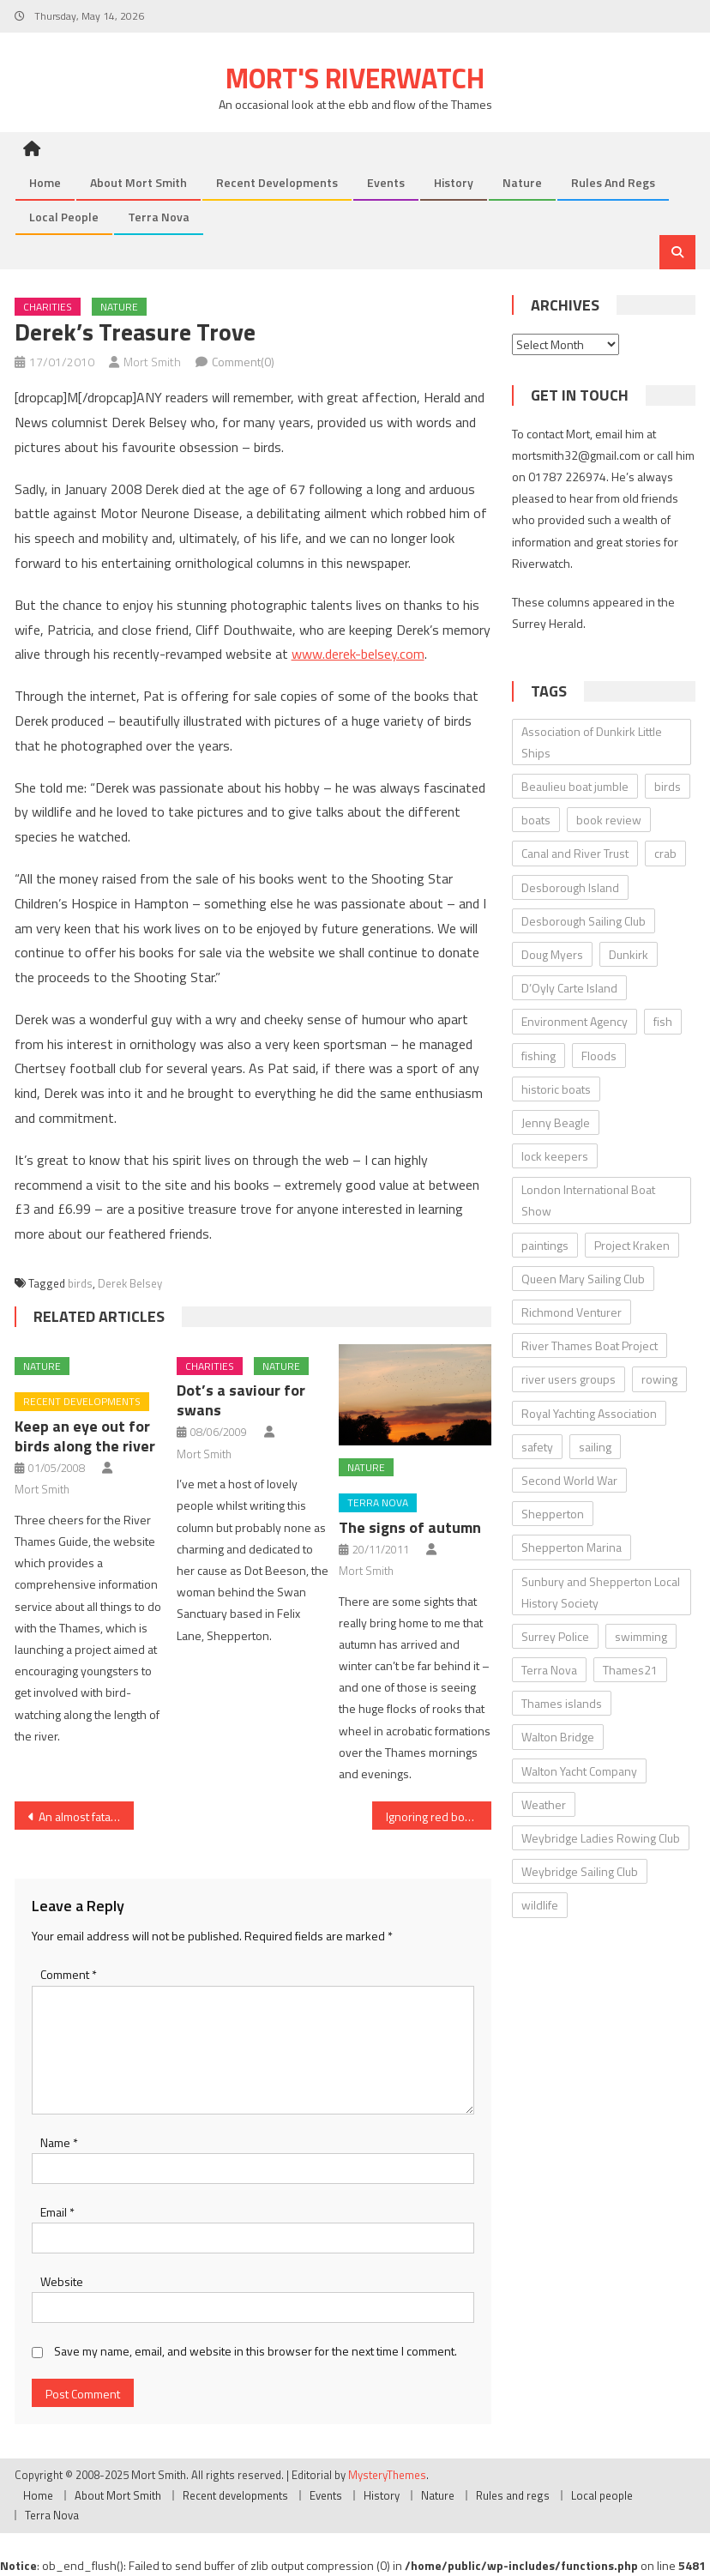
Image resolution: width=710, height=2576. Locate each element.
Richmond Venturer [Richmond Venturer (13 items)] (571, 1312)
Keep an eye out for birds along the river (85, 1436)
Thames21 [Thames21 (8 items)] (630, 1670)
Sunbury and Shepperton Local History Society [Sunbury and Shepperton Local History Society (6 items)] (600, 1592)
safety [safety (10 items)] (537, 1447)
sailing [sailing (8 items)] (595, 1447)
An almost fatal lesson (86, 1816)
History (453, 182)
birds (80, 1283)
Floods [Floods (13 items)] (599, 1056)
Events (386, 182)
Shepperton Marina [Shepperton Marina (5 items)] (571, 1547)
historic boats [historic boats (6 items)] (556, 1089)
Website (61, 2281)
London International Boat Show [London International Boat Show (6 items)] (588, 1200)
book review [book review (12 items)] (608, 820)
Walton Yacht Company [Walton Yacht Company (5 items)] (579, 1771)
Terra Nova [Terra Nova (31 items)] (549, 1670)
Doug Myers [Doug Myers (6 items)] (552, 954)
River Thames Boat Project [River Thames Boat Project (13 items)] (589, 1345)
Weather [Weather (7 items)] (543, 1804)
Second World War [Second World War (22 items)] (569, 1480)
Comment (68, 1974)
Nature (522, 182)
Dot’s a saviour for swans (241, 1399)
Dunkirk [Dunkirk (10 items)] (628, 954)
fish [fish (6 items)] (662, 1021)
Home (45, 182)
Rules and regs (613, 182)
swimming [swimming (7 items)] (641, 1636)
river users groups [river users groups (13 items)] (568, 1379)
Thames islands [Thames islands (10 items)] (561, 1703)
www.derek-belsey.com (358, 653)
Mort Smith (152, 362)
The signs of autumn (410, 1527)
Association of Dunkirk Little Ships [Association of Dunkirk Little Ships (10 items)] (591, 742)
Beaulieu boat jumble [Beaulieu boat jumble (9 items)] (575, 786)
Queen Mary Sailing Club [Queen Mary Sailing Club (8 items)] (583, 1279)
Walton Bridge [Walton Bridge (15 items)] (557, 1737)
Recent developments (277, 182)
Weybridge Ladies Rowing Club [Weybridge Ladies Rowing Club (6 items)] (600, 1838)
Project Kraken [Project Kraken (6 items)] (632, 1245)
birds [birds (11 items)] (667, 786)
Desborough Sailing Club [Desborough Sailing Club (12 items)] (583, 921)
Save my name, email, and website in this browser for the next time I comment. (255, 2351)
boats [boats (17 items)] (536, 820)
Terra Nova (159, 217)
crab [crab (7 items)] (665, 853)
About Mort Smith (138, 182)
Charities (47, 307)
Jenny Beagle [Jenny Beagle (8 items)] (555, 1122)
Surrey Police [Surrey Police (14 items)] (555, 1636)
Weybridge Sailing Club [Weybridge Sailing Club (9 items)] (579, 1871)
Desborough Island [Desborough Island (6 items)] (570, 887)
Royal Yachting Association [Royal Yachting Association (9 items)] (589, 1413)
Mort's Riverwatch (355, 78)
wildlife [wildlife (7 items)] (539, 1905)
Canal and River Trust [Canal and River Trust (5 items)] (575, 853)
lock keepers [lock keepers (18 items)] (554, 1156)
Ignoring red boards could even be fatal (438, 1816)
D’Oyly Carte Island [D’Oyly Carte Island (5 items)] (569, 988)
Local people (64, 217)
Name (59, 2142)
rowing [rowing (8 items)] (659, 1379)
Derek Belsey (130, 1283)
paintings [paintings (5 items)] (545, 1245)
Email (57, 2212)
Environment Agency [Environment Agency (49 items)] (574, 1021)
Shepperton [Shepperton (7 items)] (552, 1514)
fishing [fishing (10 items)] (538, 1056)
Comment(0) (243, 362)
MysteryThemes (387, 2474)
